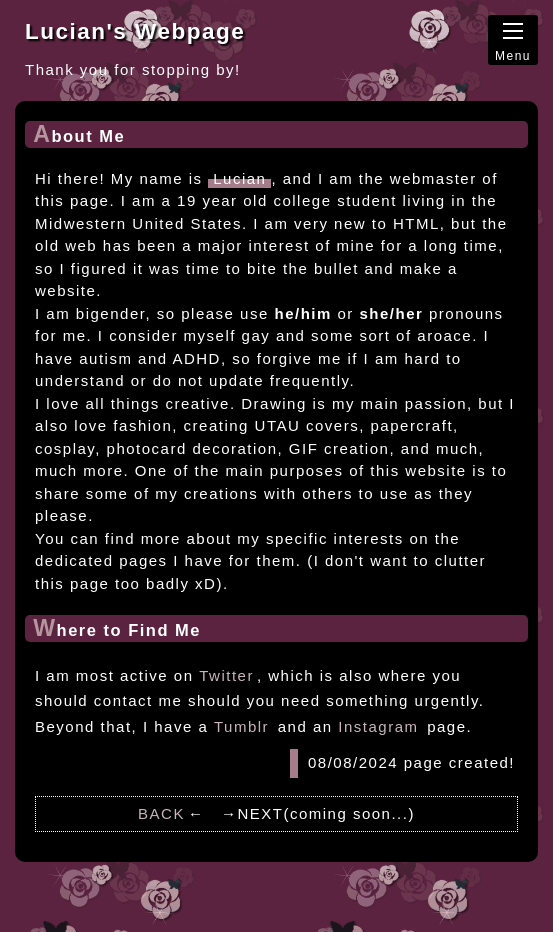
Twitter (226, 675)
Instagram (378, 726)
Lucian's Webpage (135, 31)
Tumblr (241, 726)
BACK (161, 813)
